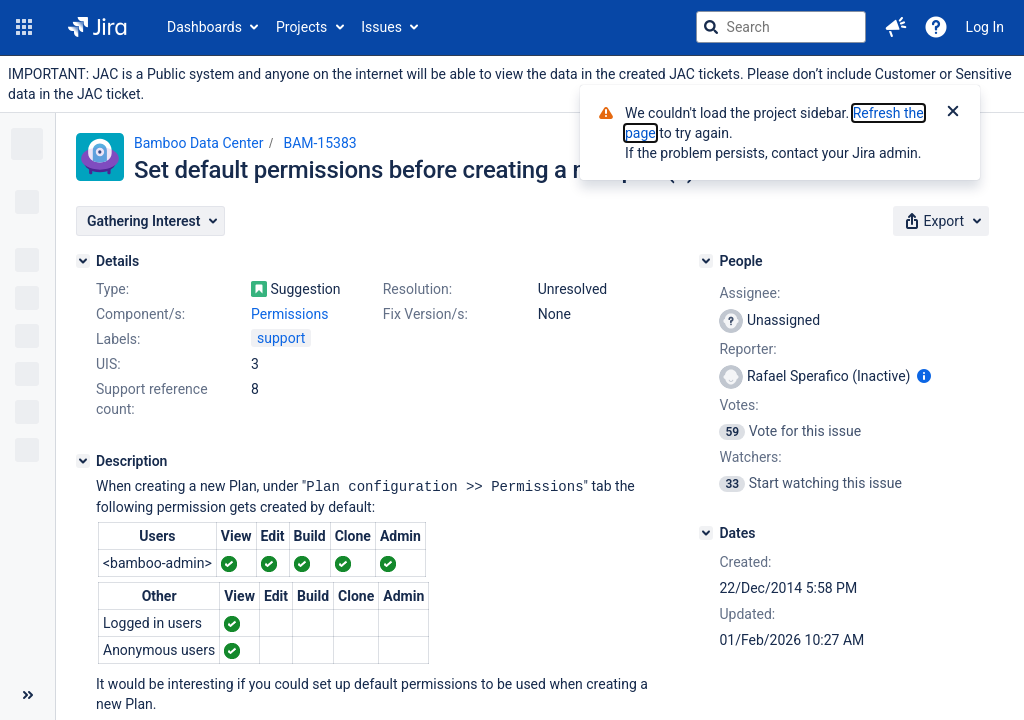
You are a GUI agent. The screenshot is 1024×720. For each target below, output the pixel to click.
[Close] (953, 113)
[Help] (936, 27)
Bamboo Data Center (198, 143)
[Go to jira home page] (97, 27)
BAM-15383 (319, 143)
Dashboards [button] (204, 27)
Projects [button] (301, 27)
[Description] (83, 461)
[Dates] (706, 533)
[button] (24, 27)
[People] (706, 261)
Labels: (118, 339)
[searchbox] (781, 27)
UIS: (108, 364)
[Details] (83, 261)
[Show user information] (924, 376)
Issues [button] (381, 27)
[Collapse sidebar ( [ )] (27, 695)
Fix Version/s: (425, 314)
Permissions (289, 314)
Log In (985, 27)
